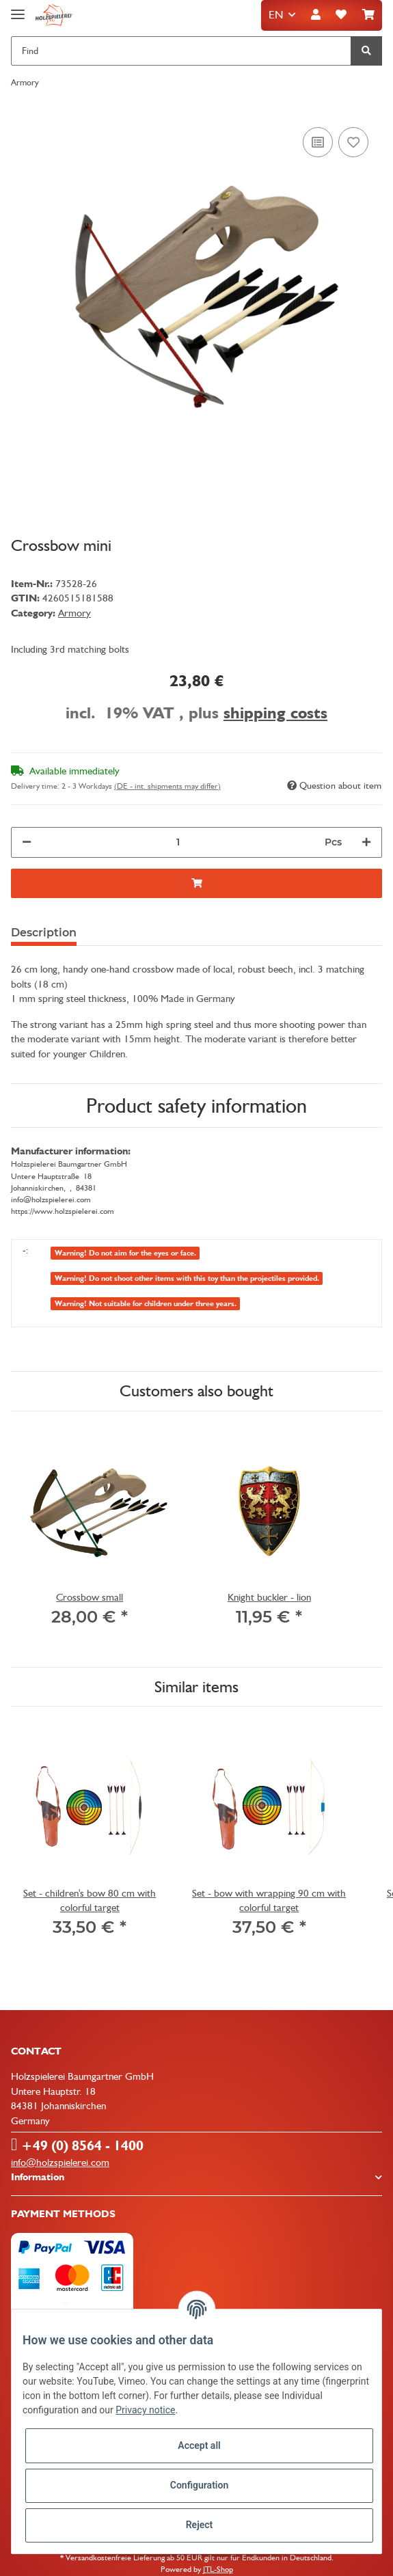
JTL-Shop (218, 2569)
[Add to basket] (196, 883)
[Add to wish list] (353, 142)
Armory (74, 613)
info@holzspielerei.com (60, 2162)
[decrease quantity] (27, 842)
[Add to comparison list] (318, 142)
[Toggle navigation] (18, 8)
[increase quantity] (366, 842)
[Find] (181, 51)
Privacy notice (145, 2409)
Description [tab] (44, 932)
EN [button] (276, 14)
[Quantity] (178, 842)
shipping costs (275, 712)
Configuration (199, 2485)
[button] (315, 15)
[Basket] (368, 15)
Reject (199, 2524)
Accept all (199, 2445)
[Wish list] (341, 15)
